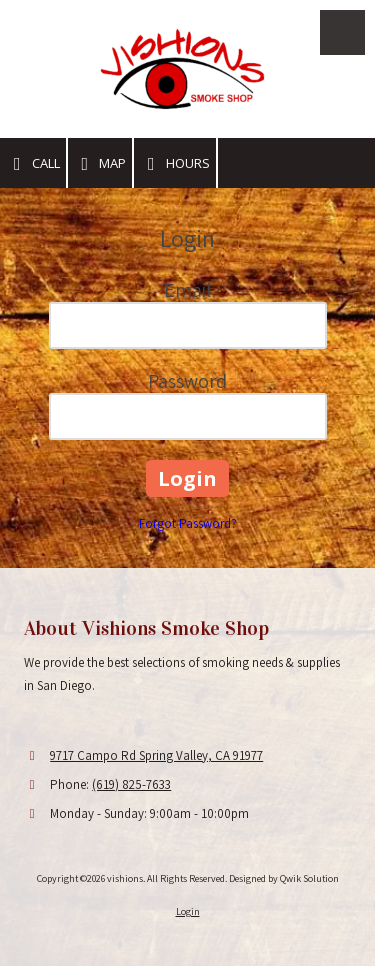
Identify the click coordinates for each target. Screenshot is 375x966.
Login (188, 911)
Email (187, 290)
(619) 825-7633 (131, 784)
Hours (175, 163)
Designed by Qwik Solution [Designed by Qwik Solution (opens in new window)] (284, 878)
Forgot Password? (188, 523)
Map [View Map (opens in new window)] (100, 163)
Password (187, 381)
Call (33, 163)
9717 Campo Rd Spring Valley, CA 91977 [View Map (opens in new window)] (156, 755)
